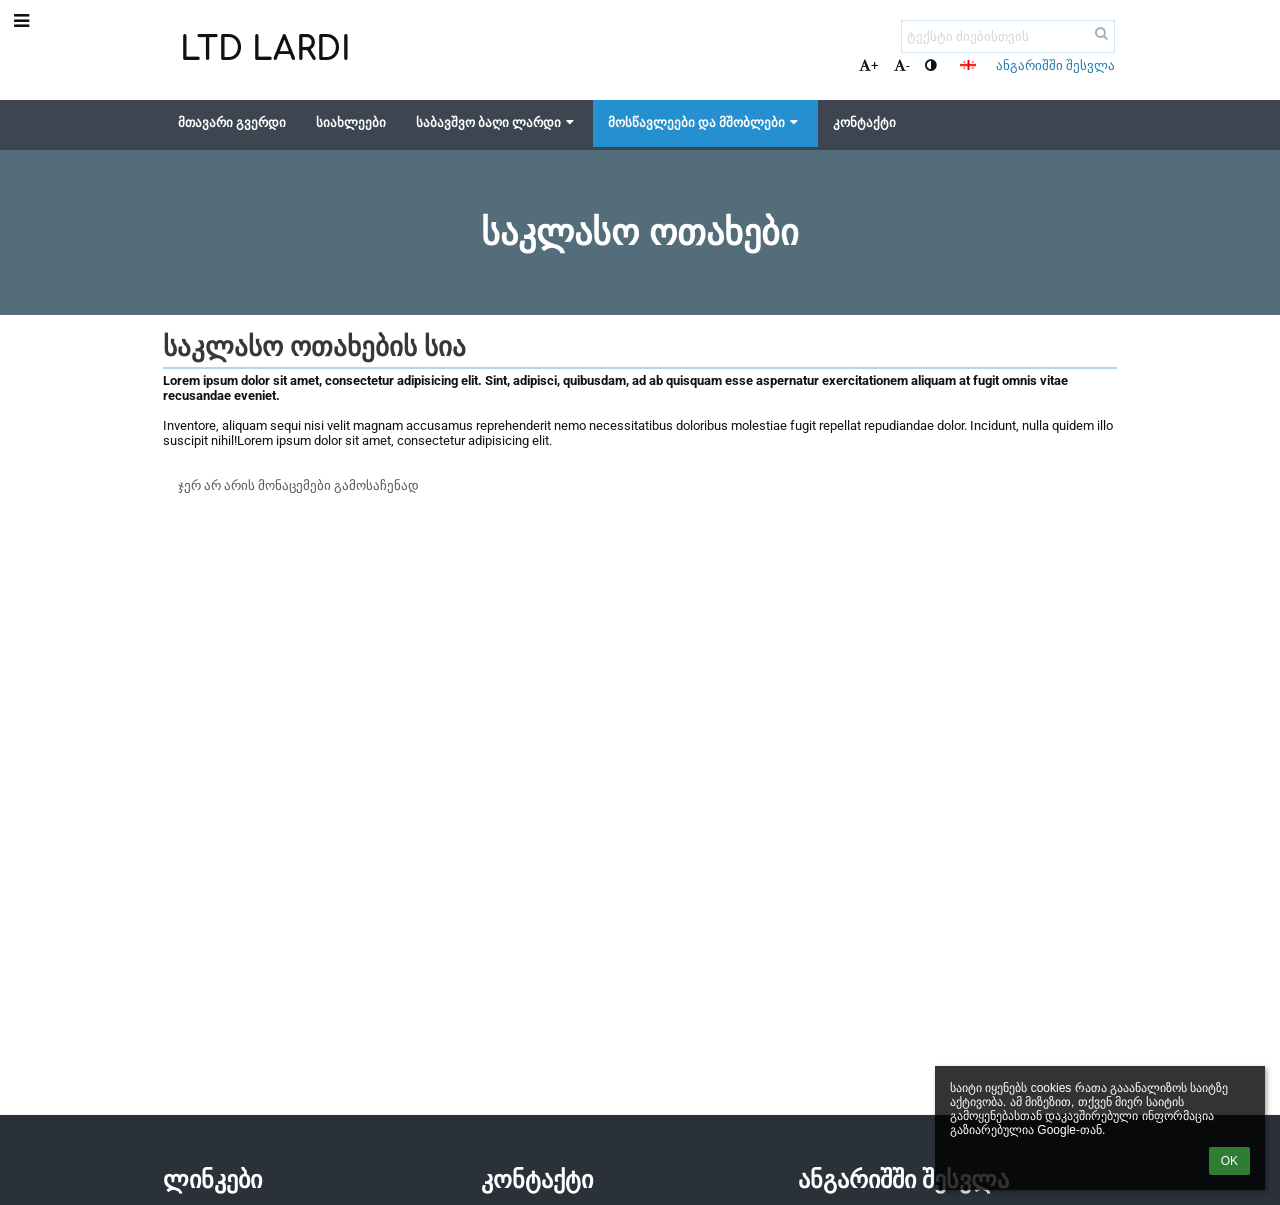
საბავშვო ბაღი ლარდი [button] (497, 122)
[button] (968, 65)
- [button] (902, 65)
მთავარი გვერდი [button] (232, 122)
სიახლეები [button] (351, 122)
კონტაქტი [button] (864, 122)
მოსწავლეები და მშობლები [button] (705, 122)
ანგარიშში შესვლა (1055, 65)
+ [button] (868, 65)
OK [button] (1229, 1161)
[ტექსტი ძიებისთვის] (1008, 36)
